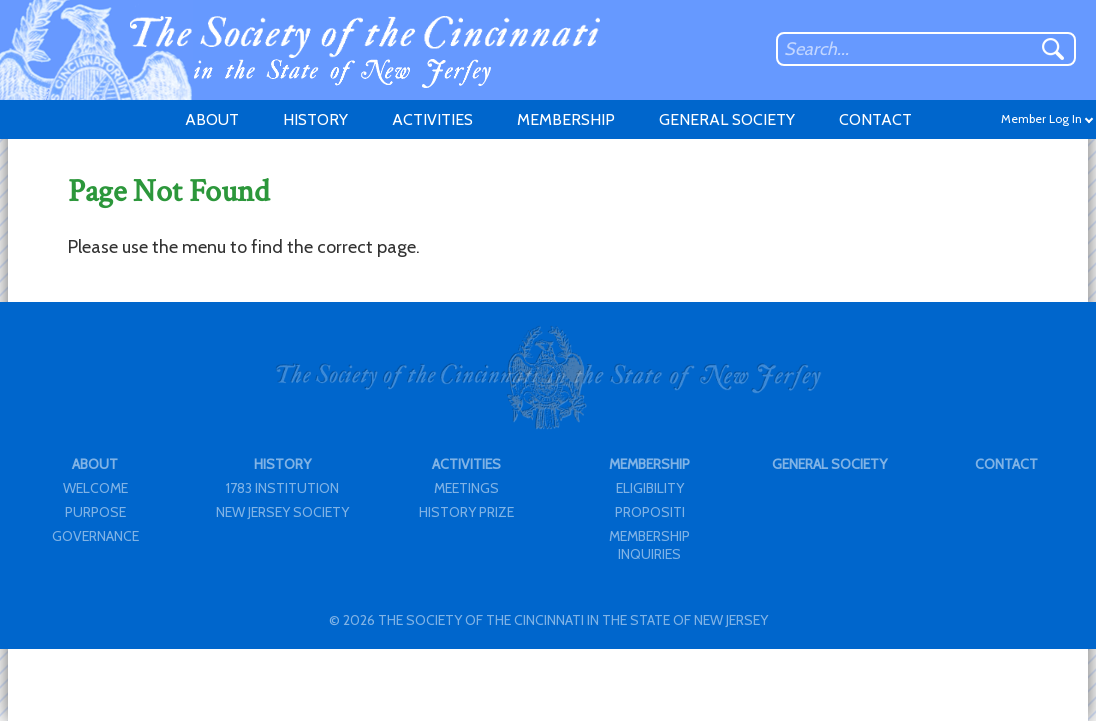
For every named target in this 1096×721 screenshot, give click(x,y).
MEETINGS (466, 488)
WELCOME (95, 488)
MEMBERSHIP (566, 119)
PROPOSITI (650, 512)
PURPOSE (95, 512)
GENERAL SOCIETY (727, 119)
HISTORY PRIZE (466, 512)
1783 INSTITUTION (282, 488)
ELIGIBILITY (650, 488)
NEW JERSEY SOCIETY (282, 512)
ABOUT (212, 119)
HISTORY (315, 119)
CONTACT (875, 119)
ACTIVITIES (432, 119)
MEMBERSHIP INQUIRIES (649, 545)
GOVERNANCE (95, 536)
